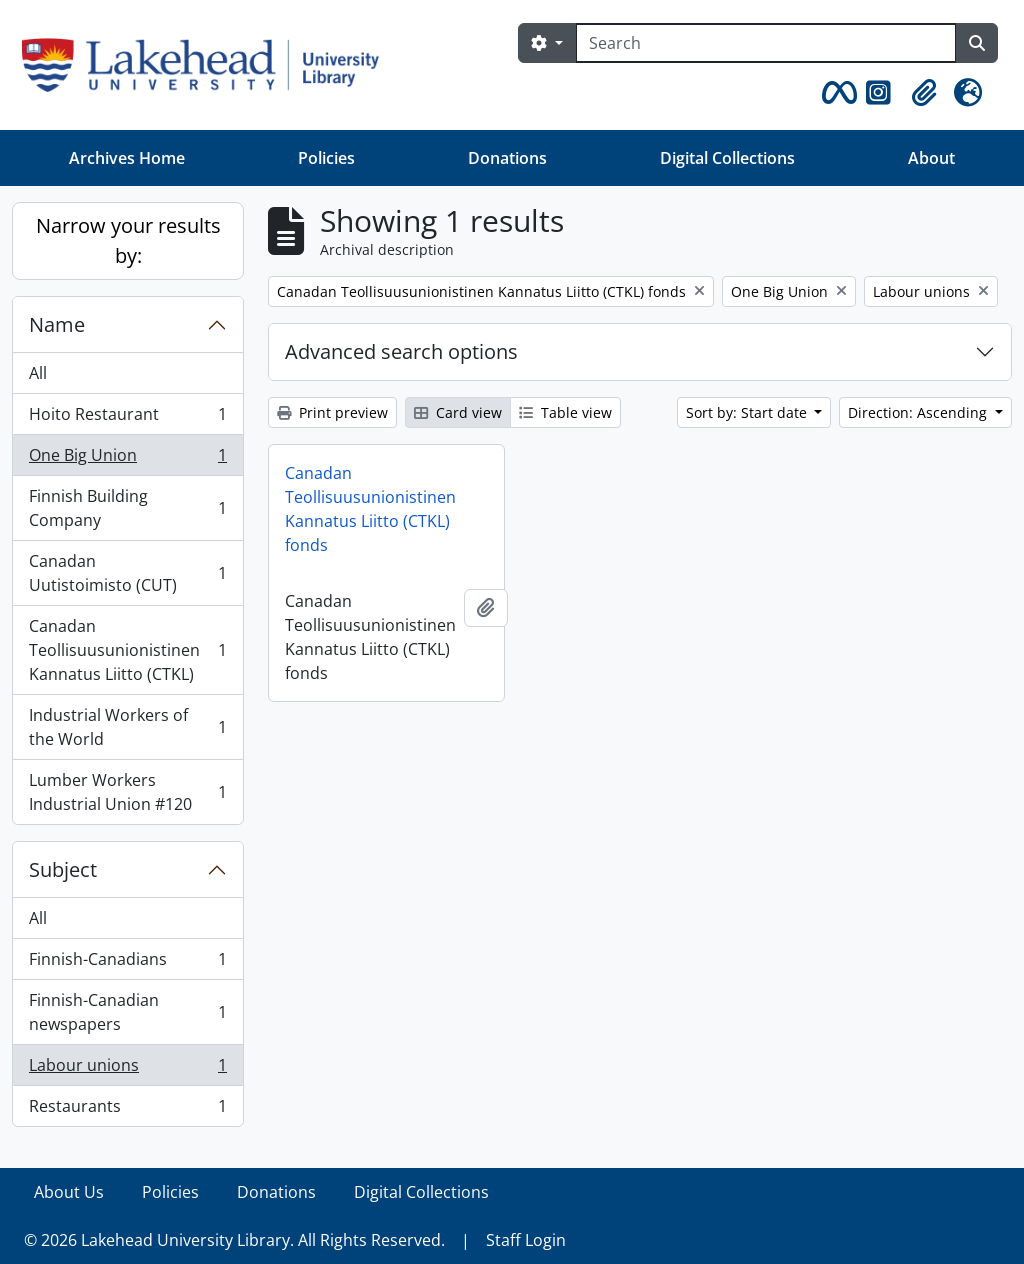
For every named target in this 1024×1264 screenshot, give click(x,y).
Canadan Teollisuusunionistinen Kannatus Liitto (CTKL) (127, 650)
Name (57, 324)
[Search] (766, 43)
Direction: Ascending (919, 412)
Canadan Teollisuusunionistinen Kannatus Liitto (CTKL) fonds (370, 509)
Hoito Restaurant (127, 418)
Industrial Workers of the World (127, 727)
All (38, 373)
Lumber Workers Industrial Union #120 (127, 792)
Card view (458, 412)
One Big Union (127, 459)
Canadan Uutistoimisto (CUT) (127, 573)
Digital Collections (727, 158)
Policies (326, 158)
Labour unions (127, 1069)
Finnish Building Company (127, 508)
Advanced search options (401, 351)
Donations (507, 158)
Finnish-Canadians (127, 963)
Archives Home (127, 158)
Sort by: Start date (748, 412)
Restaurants (127, 1110)
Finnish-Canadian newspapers (127, 1012)
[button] (836, 93)
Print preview (332, 412)
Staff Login (526, 1240)
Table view (565, 412)
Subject (63, 869)
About (931, 158)
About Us (69, 1192)
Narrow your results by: (128, 240)
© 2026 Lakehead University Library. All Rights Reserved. (234, 1240)
